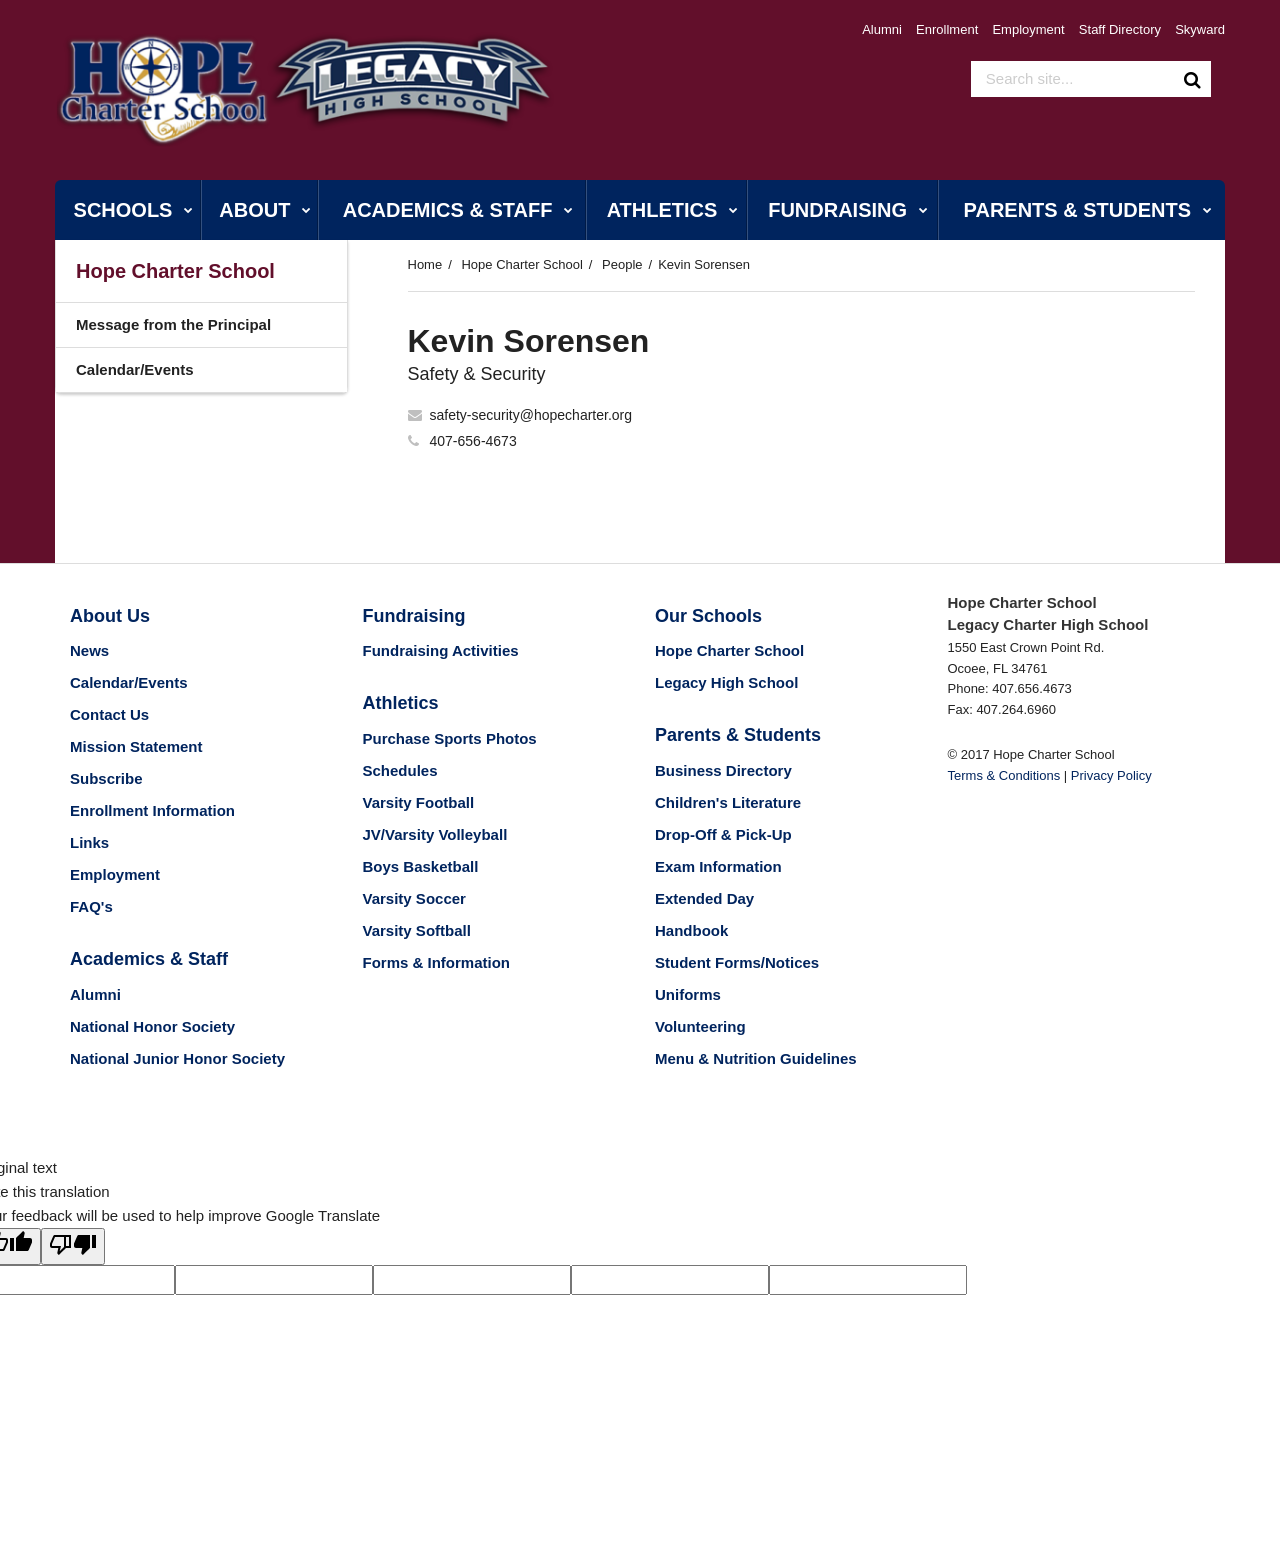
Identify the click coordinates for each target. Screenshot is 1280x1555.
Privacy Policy (1111, 775)
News (89, 650)
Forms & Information (437, 962)
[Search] (1193, 79)
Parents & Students (738, 735)
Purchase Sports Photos (450, 738)
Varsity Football (419, 802)
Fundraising (414, 616)
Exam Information (718, 866)
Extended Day (704, 898)
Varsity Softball (417, 930)
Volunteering (700, 1026)
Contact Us (109, 714)
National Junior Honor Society (177, 1058)
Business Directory (723, 770)
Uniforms (688, 994)
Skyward (1200, 29)
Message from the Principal (173, 324)
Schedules (400, 770)
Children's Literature (728, 802)
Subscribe (106, 778)
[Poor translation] (73, 1246)
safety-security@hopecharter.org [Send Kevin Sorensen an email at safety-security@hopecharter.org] (531, 415)
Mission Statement (136, 746)
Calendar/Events (135, 369)
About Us (110, 616)
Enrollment (947, 29)
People (622, 264)
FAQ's (91, 906)
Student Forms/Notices (737, 962)
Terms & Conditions (1004, 775)
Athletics (401, 703)
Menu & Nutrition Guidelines (756, 1058)
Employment (1028, 29)
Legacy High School (726, 682)
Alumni (882, 29)
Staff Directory (1120, 29)
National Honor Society (152, 1026)
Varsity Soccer (414, 898)
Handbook (691, 930)
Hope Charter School (521, 264)
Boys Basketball (421, 866)
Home (425, 264)
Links (89, 842)
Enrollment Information (152, 810)
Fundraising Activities (441, 650)
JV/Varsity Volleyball (435, 834)
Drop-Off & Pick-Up (723, 834)
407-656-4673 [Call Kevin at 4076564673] (473, 441)
